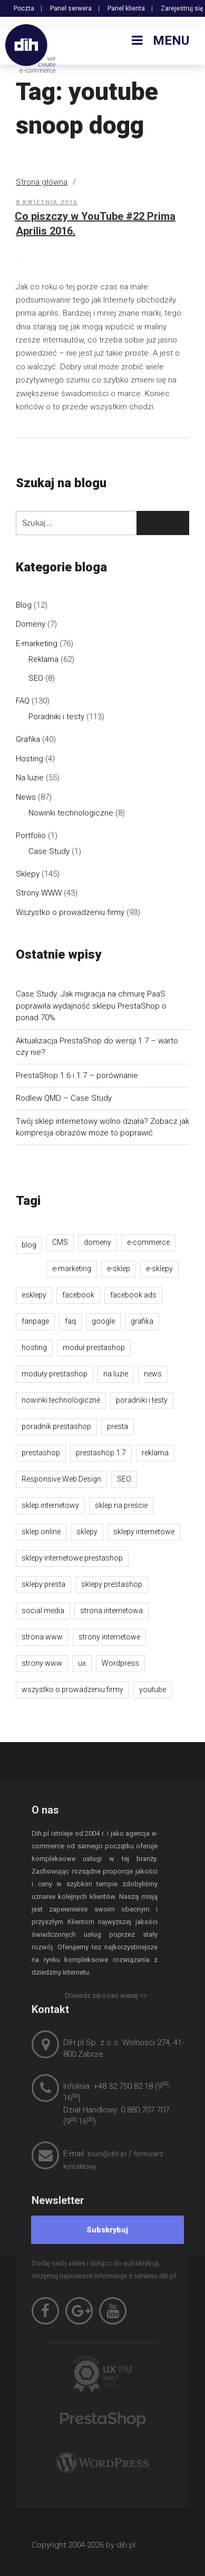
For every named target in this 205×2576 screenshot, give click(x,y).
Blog (24, 605)
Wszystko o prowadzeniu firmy (70, 912)
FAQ (23, 701)
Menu (159, 40)
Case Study (49, 851)
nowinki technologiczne (61, 1400)
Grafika (28, 739)
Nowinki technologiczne (70, 813)
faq (70, 1321)
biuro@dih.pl (106, 2154)
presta (117, 1426)
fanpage (35, 1321)
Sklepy (28, 874)
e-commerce (148, 1242)
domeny (97, 1242)
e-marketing (71, 1268)
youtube (152, 1689)
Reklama (43, 659)
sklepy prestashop (111, 1584)
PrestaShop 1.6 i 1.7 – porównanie (77, 1075)
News (26, 797)
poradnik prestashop (56, 1426)
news (153, 1374)
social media (43, 1610)
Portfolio (31, 835)
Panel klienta (126, 8)
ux (82, 1663)
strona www (42, 1637)
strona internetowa (111, 1610)
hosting (34, 1347)
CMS (60, 1242)
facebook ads (133, 1295)
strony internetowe (109, 1637)
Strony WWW (39, 893)
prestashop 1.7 (101, 1452)
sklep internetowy (50, 1505)
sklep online (41, 1531)
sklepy (86, 1531)
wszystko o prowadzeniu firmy (72, 1689)
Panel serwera (71, 8)
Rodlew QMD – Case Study (64, 1098)
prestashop (41, 1452)
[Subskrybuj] (107, 2230)
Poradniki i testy (56, 716)
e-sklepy (159, 1268)
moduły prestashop (54, 1374)
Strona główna (41, 182)
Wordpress (120, 1663)
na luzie (115, 1374)
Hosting (29, 758)
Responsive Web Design (61, 1479)
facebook (78, 1295)
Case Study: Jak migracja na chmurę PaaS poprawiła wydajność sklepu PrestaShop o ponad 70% (91, 1005)
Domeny (30, 624)
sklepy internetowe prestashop (72, 1558)
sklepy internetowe (143, 1531)
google (103, 1321)
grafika (142, 1321)
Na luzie (30, 777)
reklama (155, 1452)
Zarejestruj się (182, 8)
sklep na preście (121, 1505)
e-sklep (118, 1268)
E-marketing (36, 643)
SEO (35, 678)
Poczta (24, 8)
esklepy (34, 1295)
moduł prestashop (94, 1347)
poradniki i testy (142, 1400)
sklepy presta (43, 1584)
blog (29, 1245)
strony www (42, 1663)
